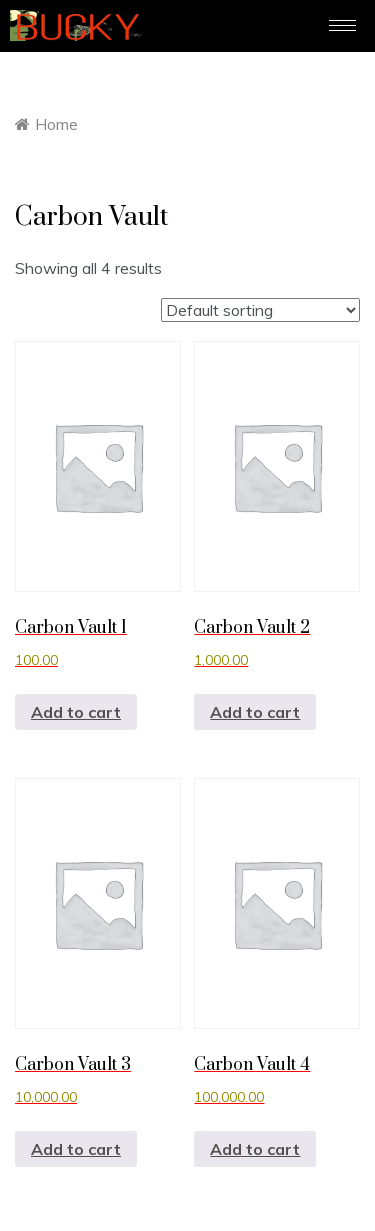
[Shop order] (260, 310)
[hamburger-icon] (342, 25)
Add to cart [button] (76, 712)
